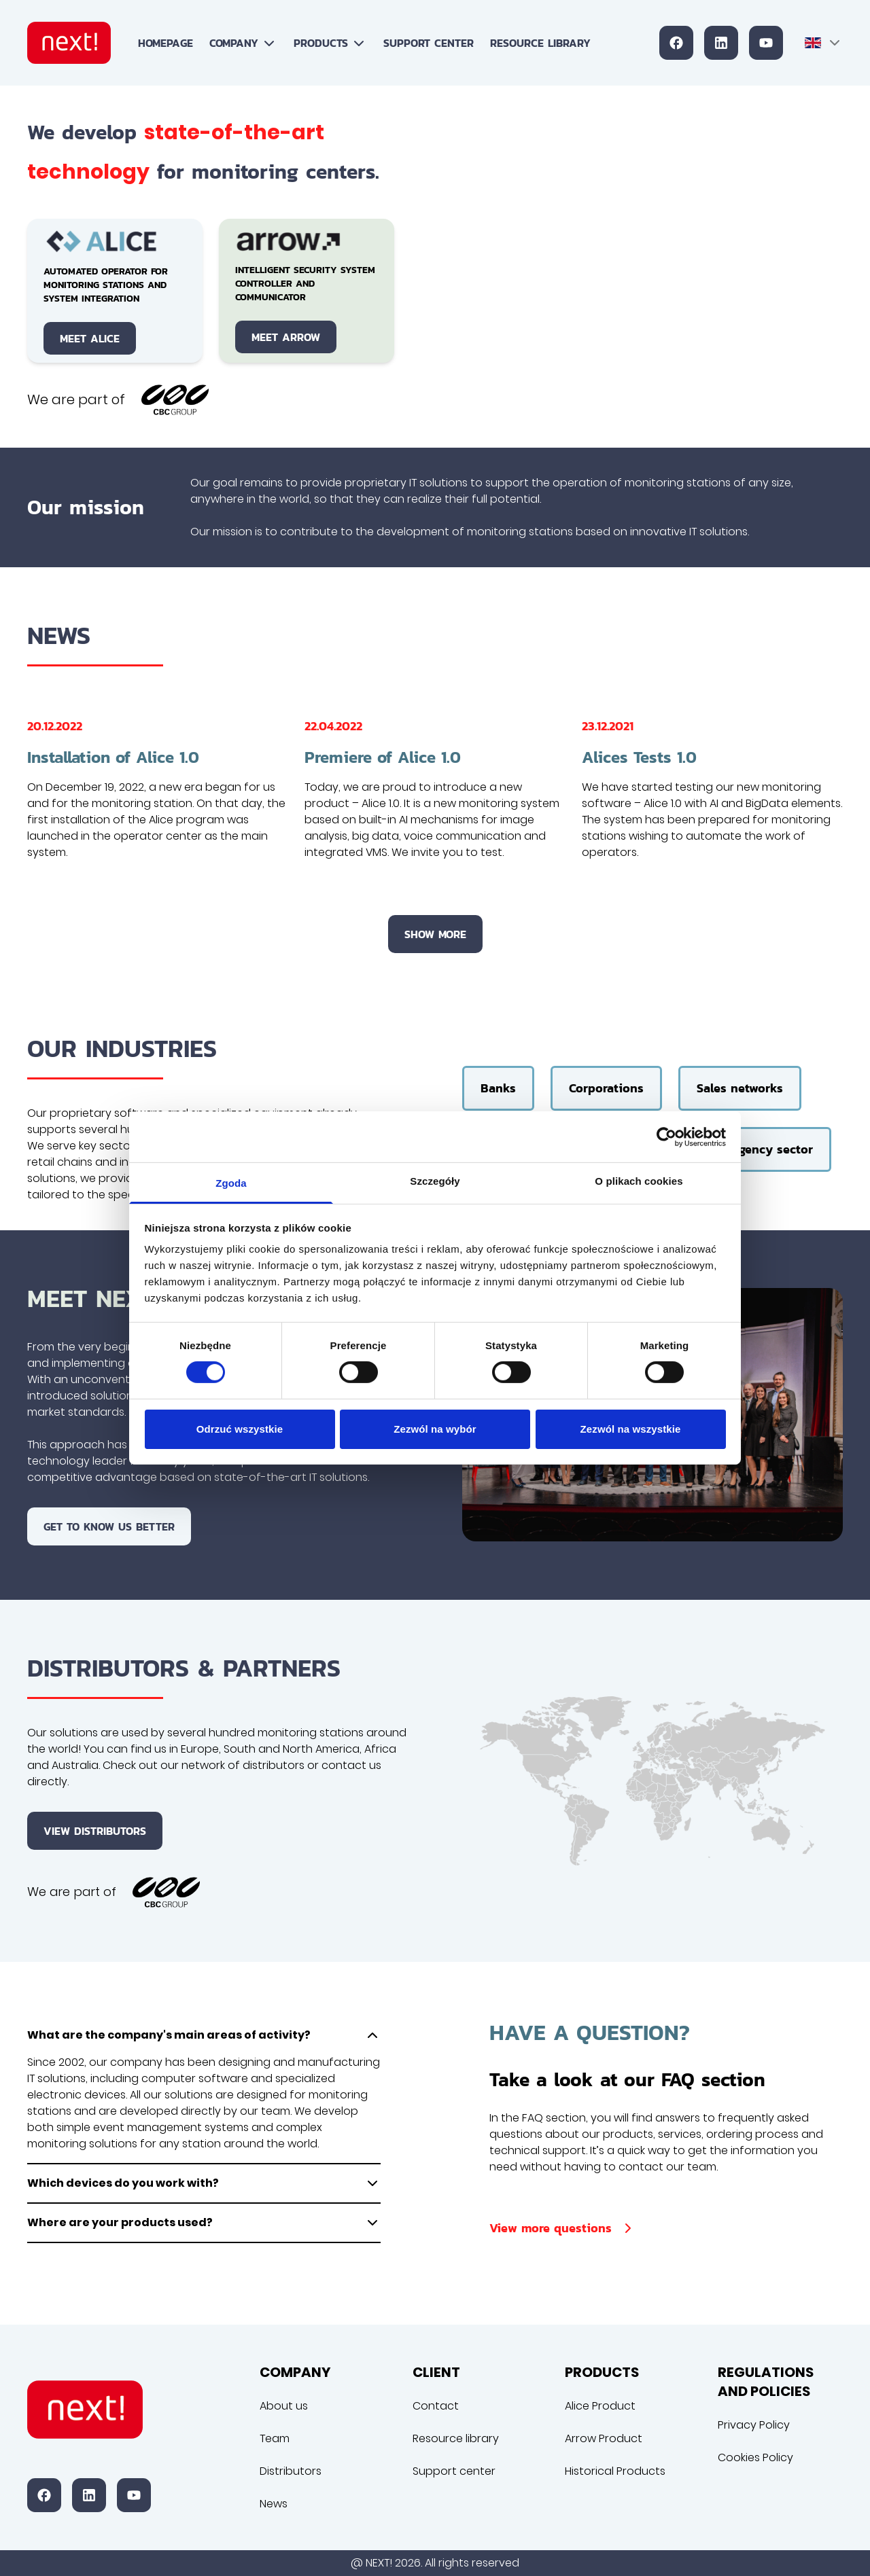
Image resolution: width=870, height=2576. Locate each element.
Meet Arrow (285, 337)
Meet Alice (90, 338)
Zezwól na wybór (435, 1429)
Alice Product (600, 2406)
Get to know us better (109, 1526)
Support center (428, 43)
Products (330, 43)
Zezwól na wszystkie (630, 1429)
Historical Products (615, 2471)
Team (275, 2438)
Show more (435, 934)
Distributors (290, 2471)
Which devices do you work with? (204, 2183)
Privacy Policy (754, 2425)
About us (284, 2406)
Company (243, 43)
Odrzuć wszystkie (239, 1429)
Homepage (165, 43)
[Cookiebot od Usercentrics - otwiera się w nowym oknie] (666, 1136)
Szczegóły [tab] (434, 1181)
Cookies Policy (755, 2457)
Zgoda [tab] (231, 1183)
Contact (436, 2406)
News (274, 2503)
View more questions (562, 2228)
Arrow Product (603, 2438)
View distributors (95, 1831)
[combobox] (824, 42)
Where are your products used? (204, 2223)
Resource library (540, 43)
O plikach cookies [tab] (638, 1181)
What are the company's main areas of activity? (204, 2035)
